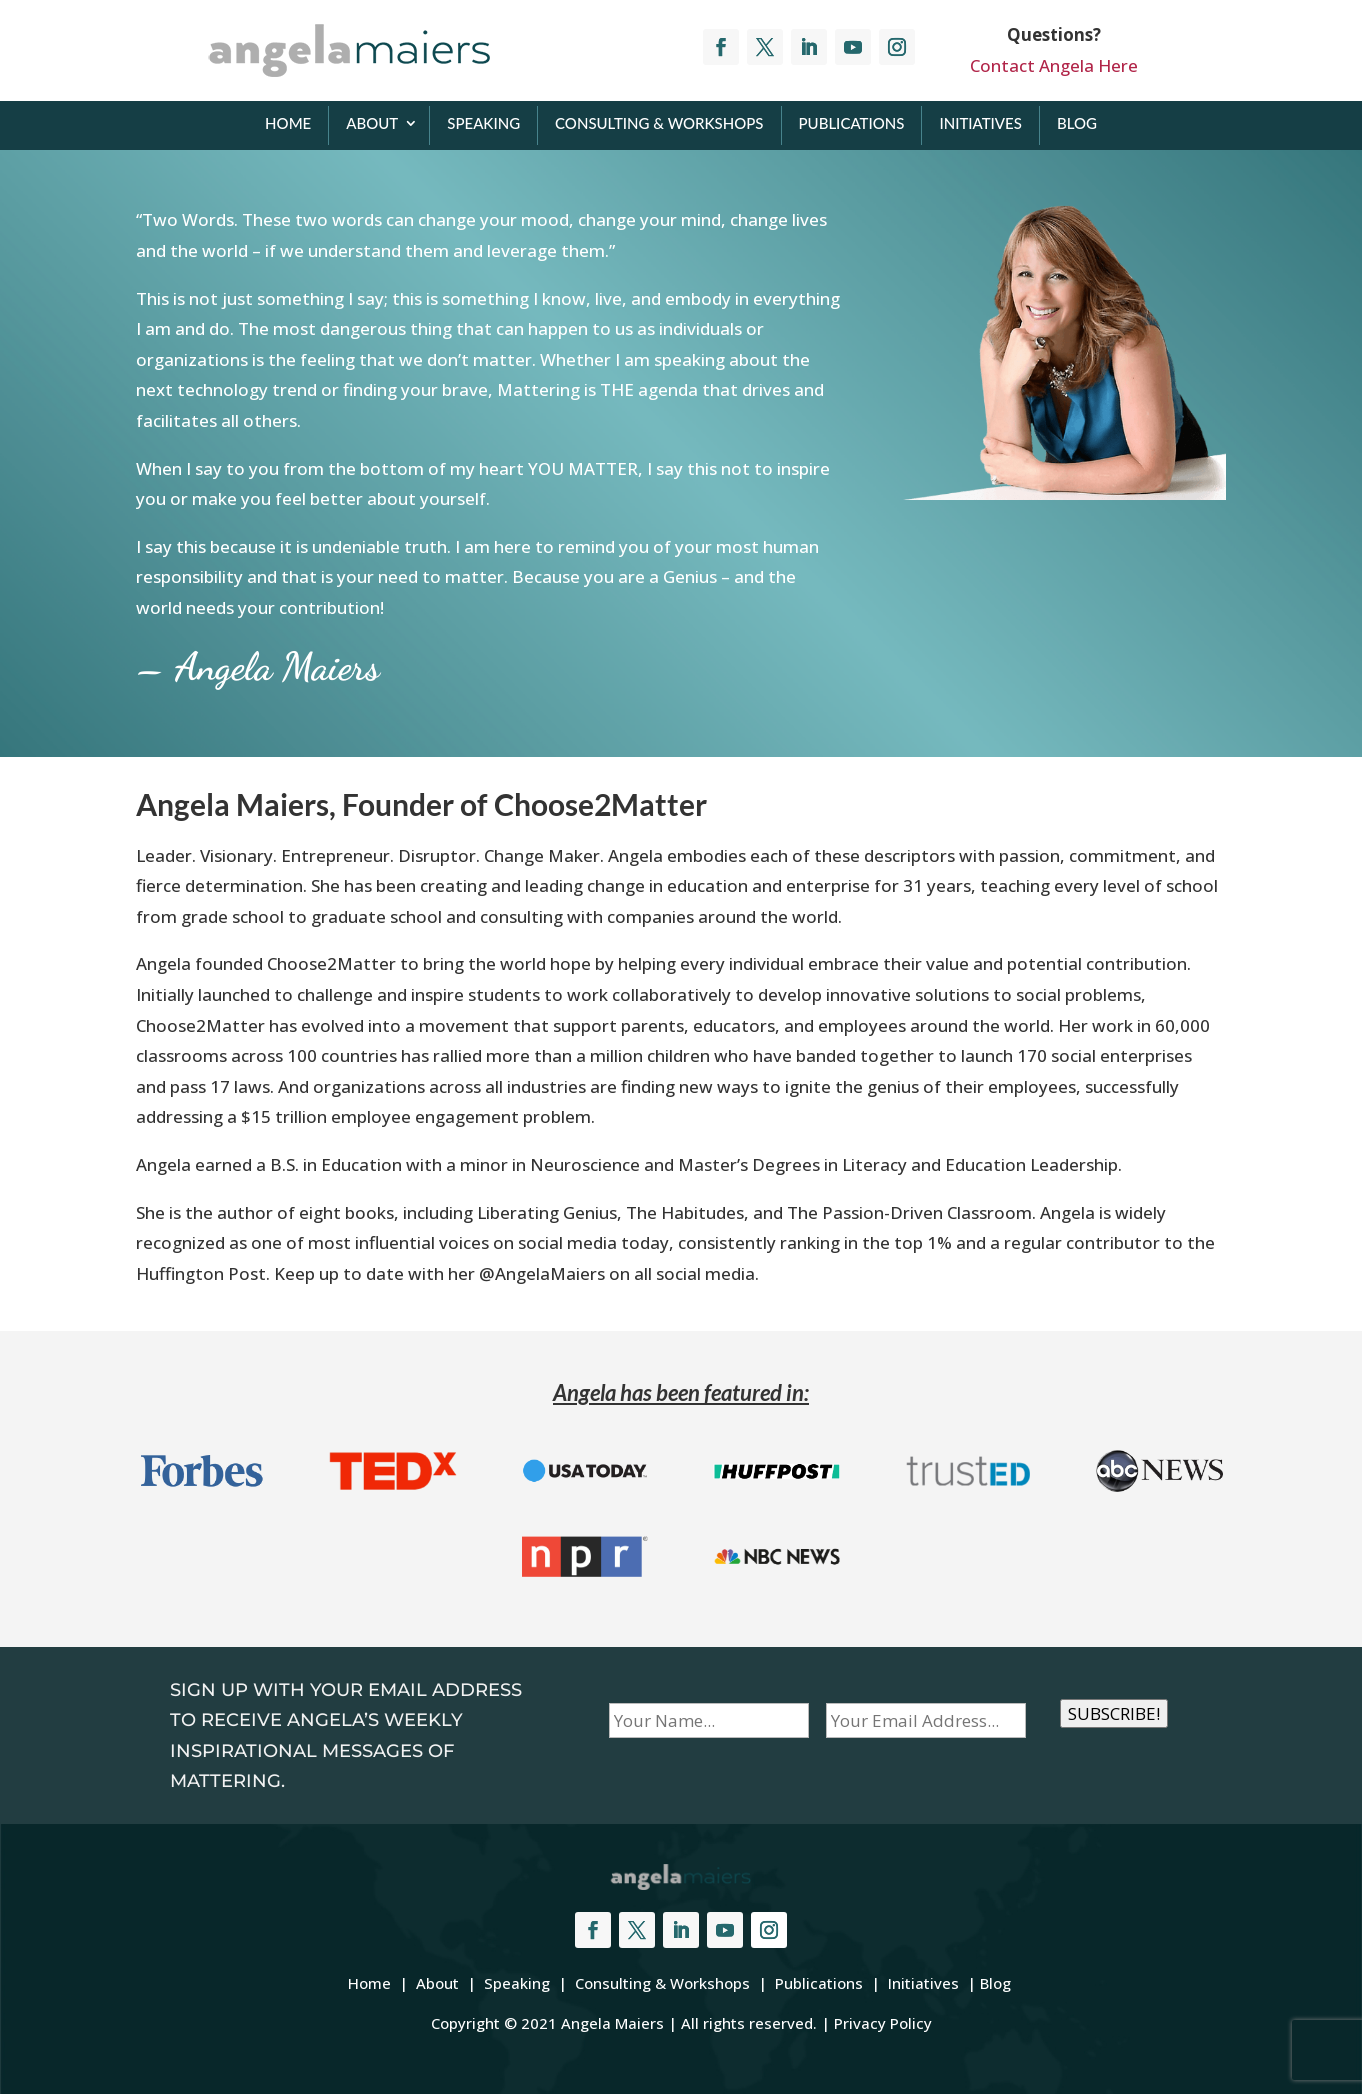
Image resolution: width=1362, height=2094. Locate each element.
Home (288, 123)
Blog (1077, 123)
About (372, 123)
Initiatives (980, 123)
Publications (852, 123)
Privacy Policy (883, 2023)
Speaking (483, 123)
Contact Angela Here (1054, 65)
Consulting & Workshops (659, 123)
